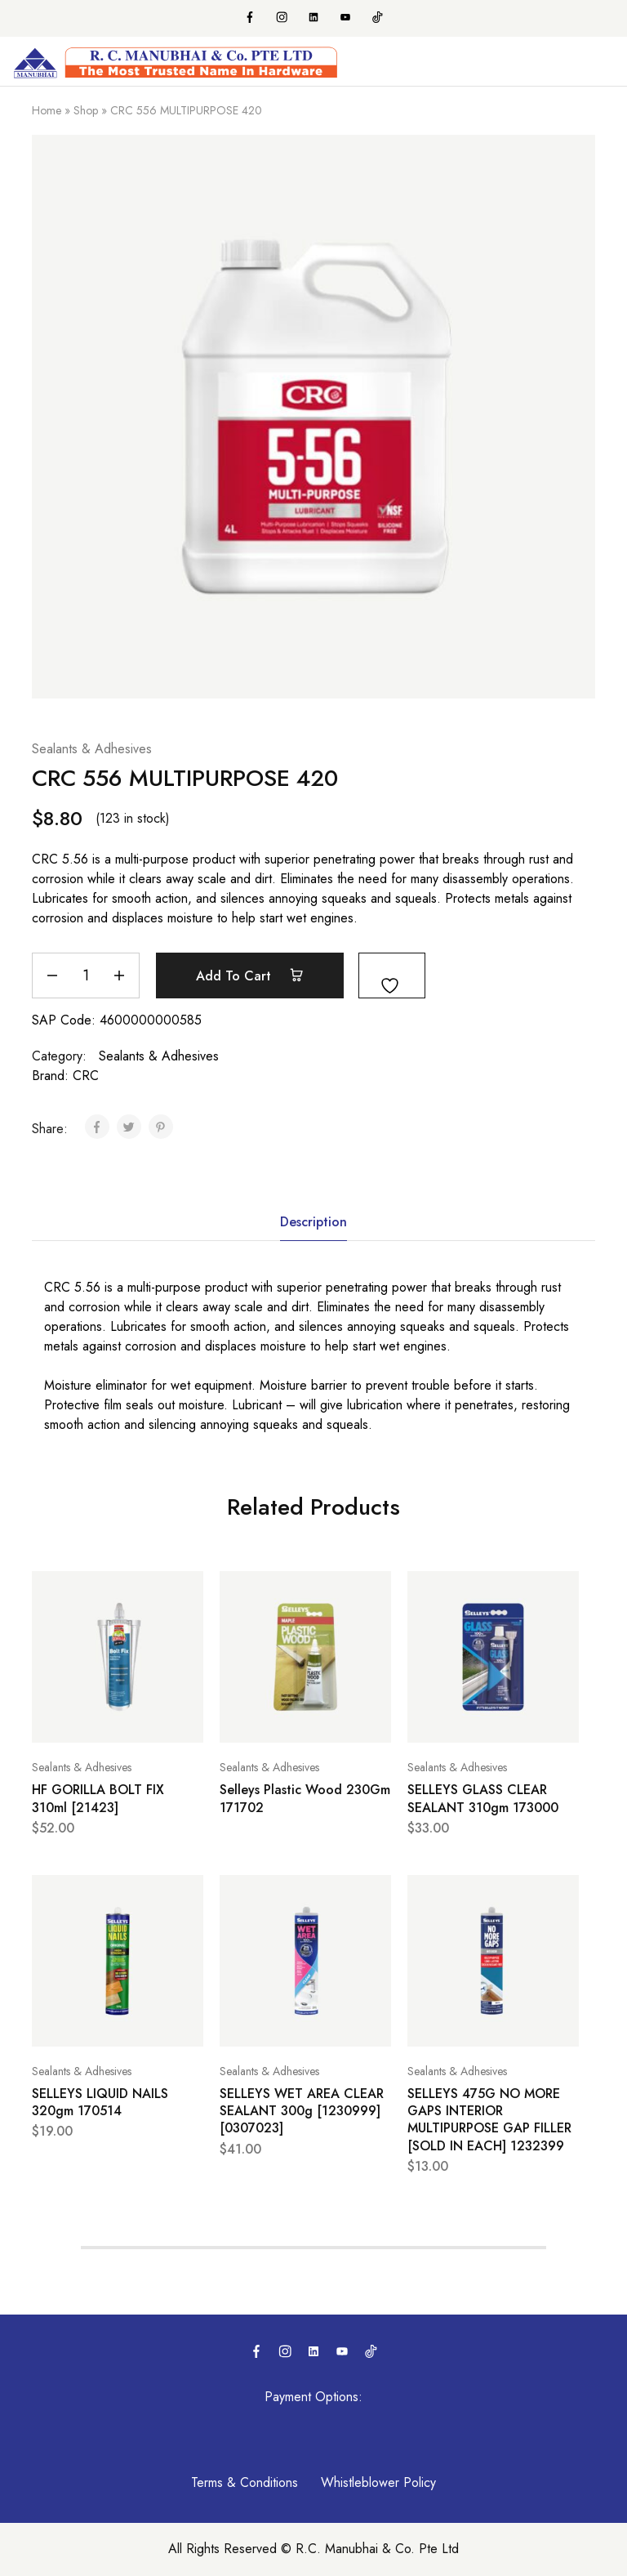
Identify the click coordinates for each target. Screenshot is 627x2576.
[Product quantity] (86, 975)
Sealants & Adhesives (92, 748)
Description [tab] (313, 1221)
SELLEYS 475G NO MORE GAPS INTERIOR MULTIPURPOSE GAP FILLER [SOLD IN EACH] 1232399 (489, 2119)
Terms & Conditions (244, 2482)
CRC (86, 1075)
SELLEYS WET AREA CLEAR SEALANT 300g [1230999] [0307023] (302, 2111)
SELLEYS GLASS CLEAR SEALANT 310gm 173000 (482, 1798)
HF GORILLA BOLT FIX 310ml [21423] (98, 1798)
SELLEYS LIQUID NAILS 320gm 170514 (100, 2102)
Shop (85, 110)
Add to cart (250, 975)
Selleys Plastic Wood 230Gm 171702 (305, 1798)
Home (46, 110)
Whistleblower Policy (378, 2482)
